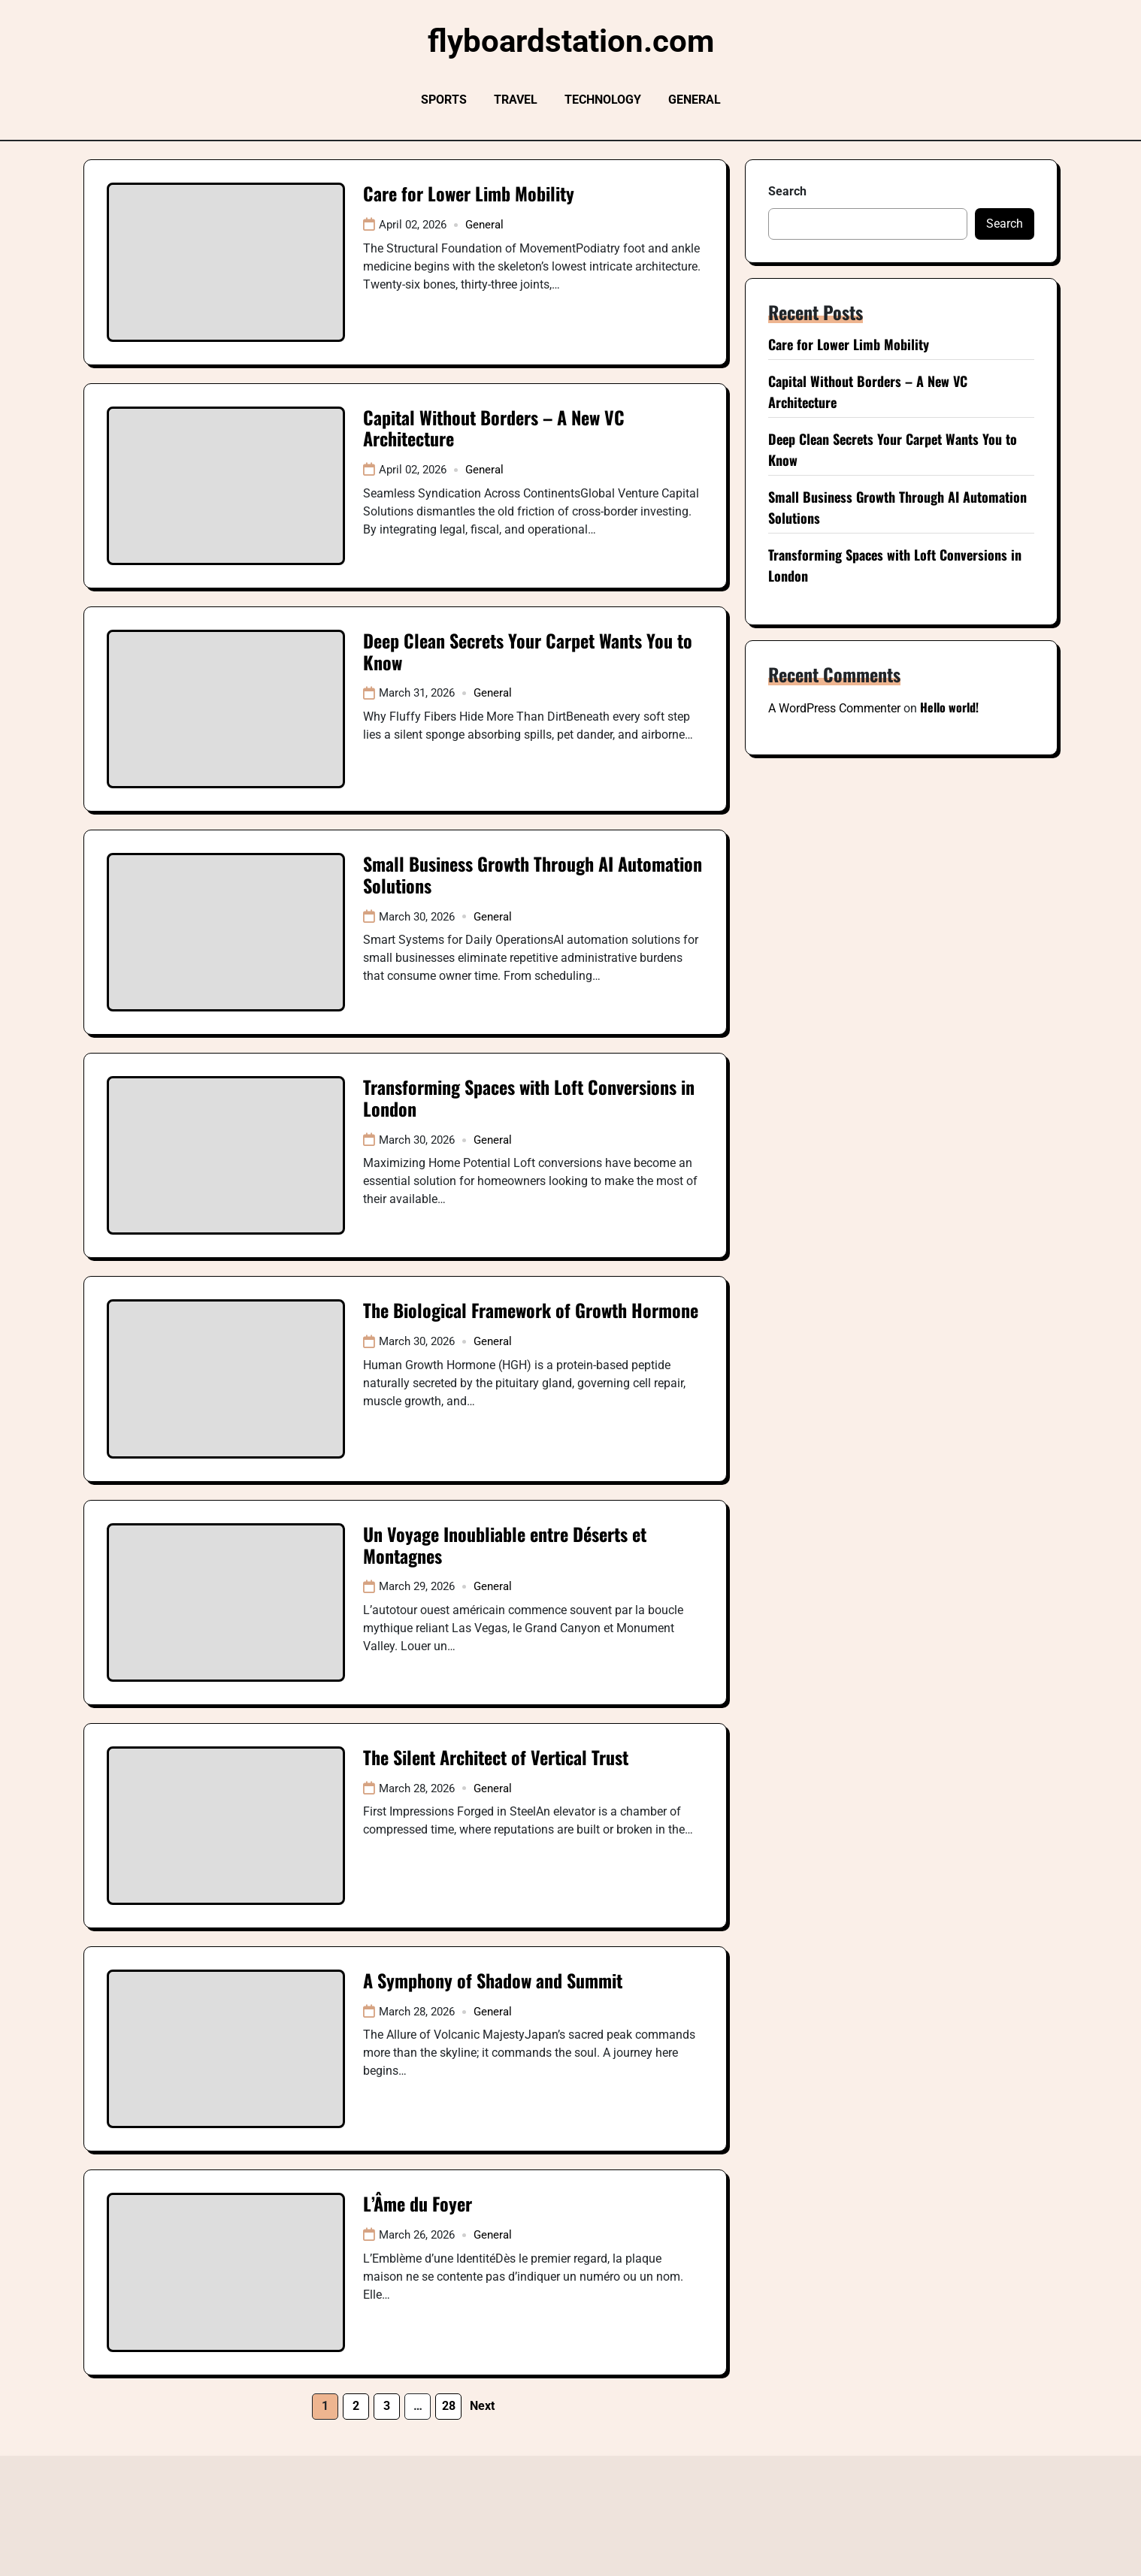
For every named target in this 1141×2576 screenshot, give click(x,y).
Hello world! (949, 707)
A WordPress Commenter (834, 708)
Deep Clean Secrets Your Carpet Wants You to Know (527, 651)
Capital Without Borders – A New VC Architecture (494, 428)
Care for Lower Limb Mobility (468, 193)
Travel (515, 99)
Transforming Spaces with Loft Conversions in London (529, 1097)
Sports (444, 99)
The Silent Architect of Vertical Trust (495, 1756)
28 (448, 2406)
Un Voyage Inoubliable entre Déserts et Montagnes (504, 1544)
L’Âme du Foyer (417, 2203)
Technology (602, 99)
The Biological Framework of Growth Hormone (530, 1309)
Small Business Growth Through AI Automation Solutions (532, 874)
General (694, 99)
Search (787, 191)
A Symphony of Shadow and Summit (492, 1980)
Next (482, 2406)
